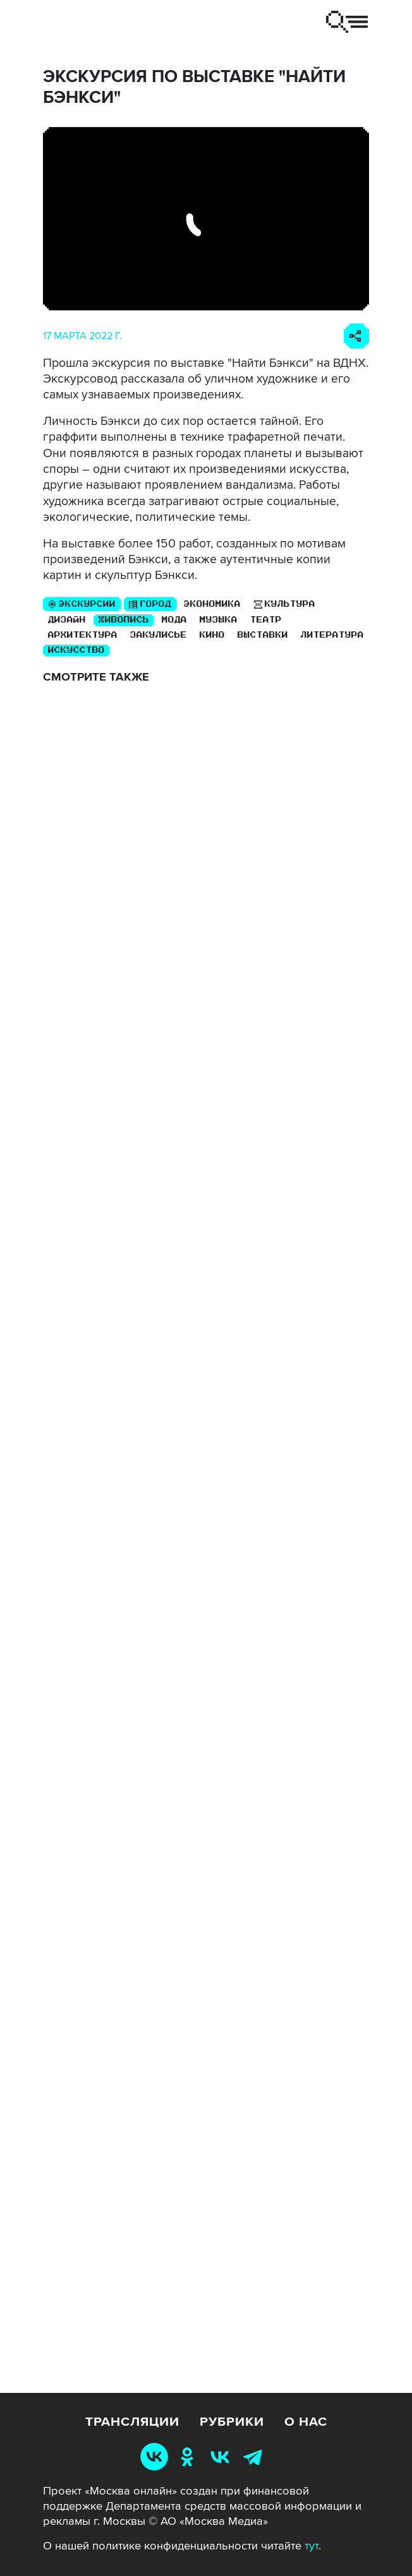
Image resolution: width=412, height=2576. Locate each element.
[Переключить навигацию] (347, 22)
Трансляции (132, 2422)
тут (311, 2546)
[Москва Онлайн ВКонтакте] (156, 2456)
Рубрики (232, 2422)
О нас (305, 2422)
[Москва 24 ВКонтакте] (222, 2456)
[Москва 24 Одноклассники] (189, 2456)
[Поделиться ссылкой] (356, 336)
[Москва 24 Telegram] (255, 2456)
